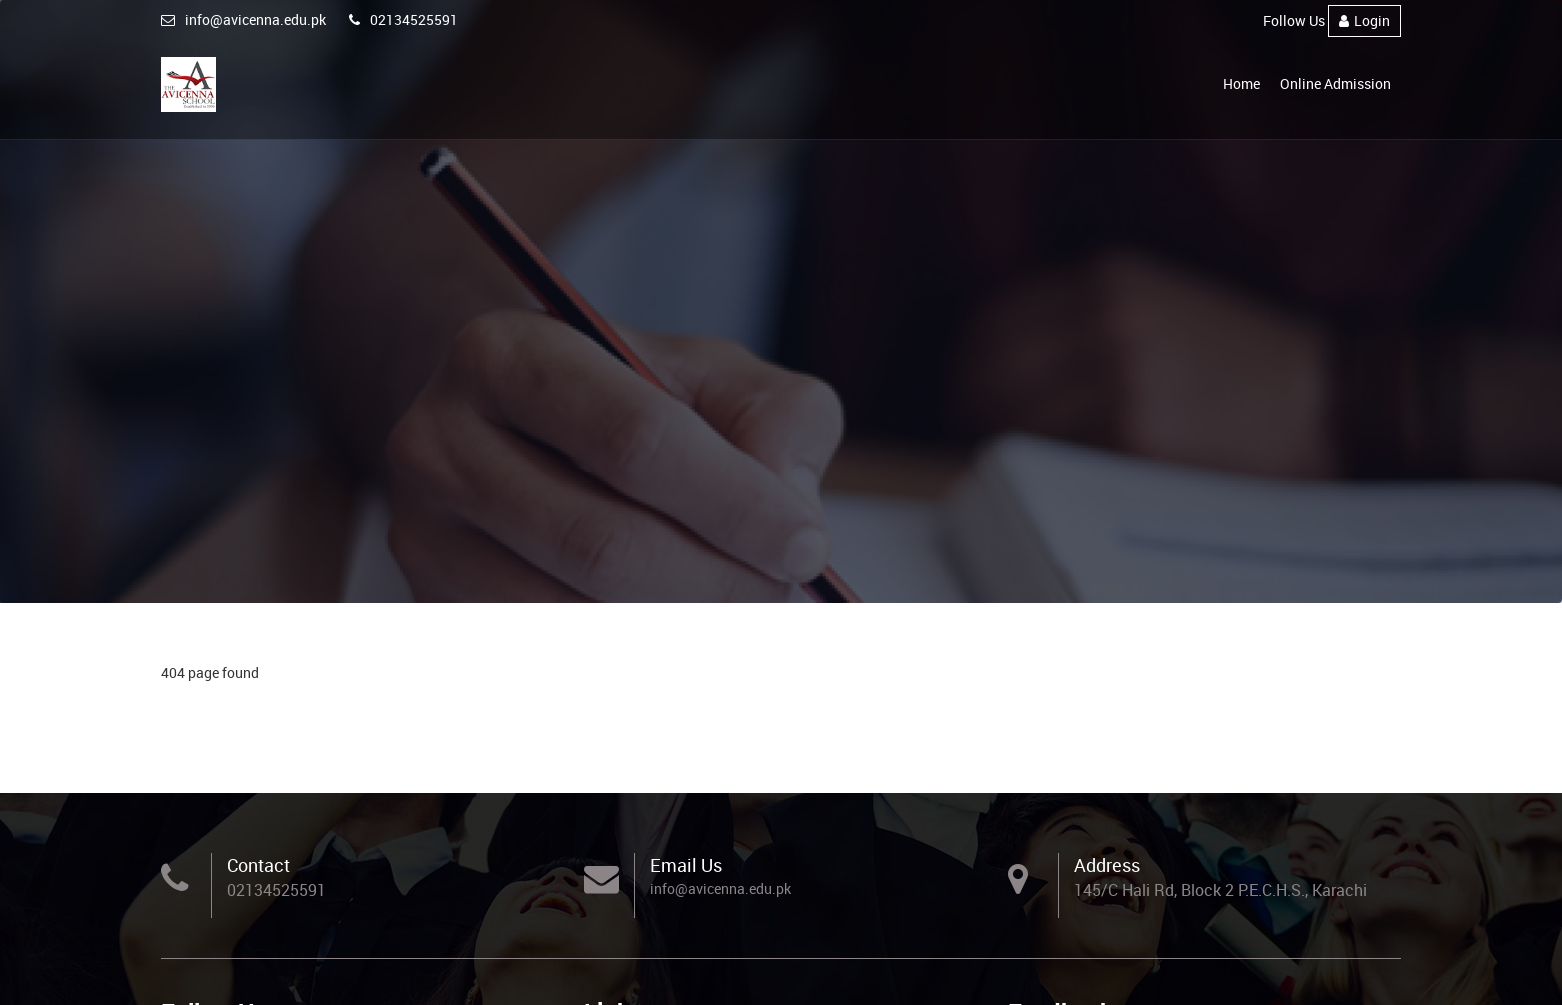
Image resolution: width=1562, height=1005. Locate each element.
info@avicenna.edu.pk (243, 19)
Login (1364, 20)
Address (1107, 865)
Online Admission (1335, 83)
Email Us (686, 865)
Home (1241, 83)
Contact (258, 865)
